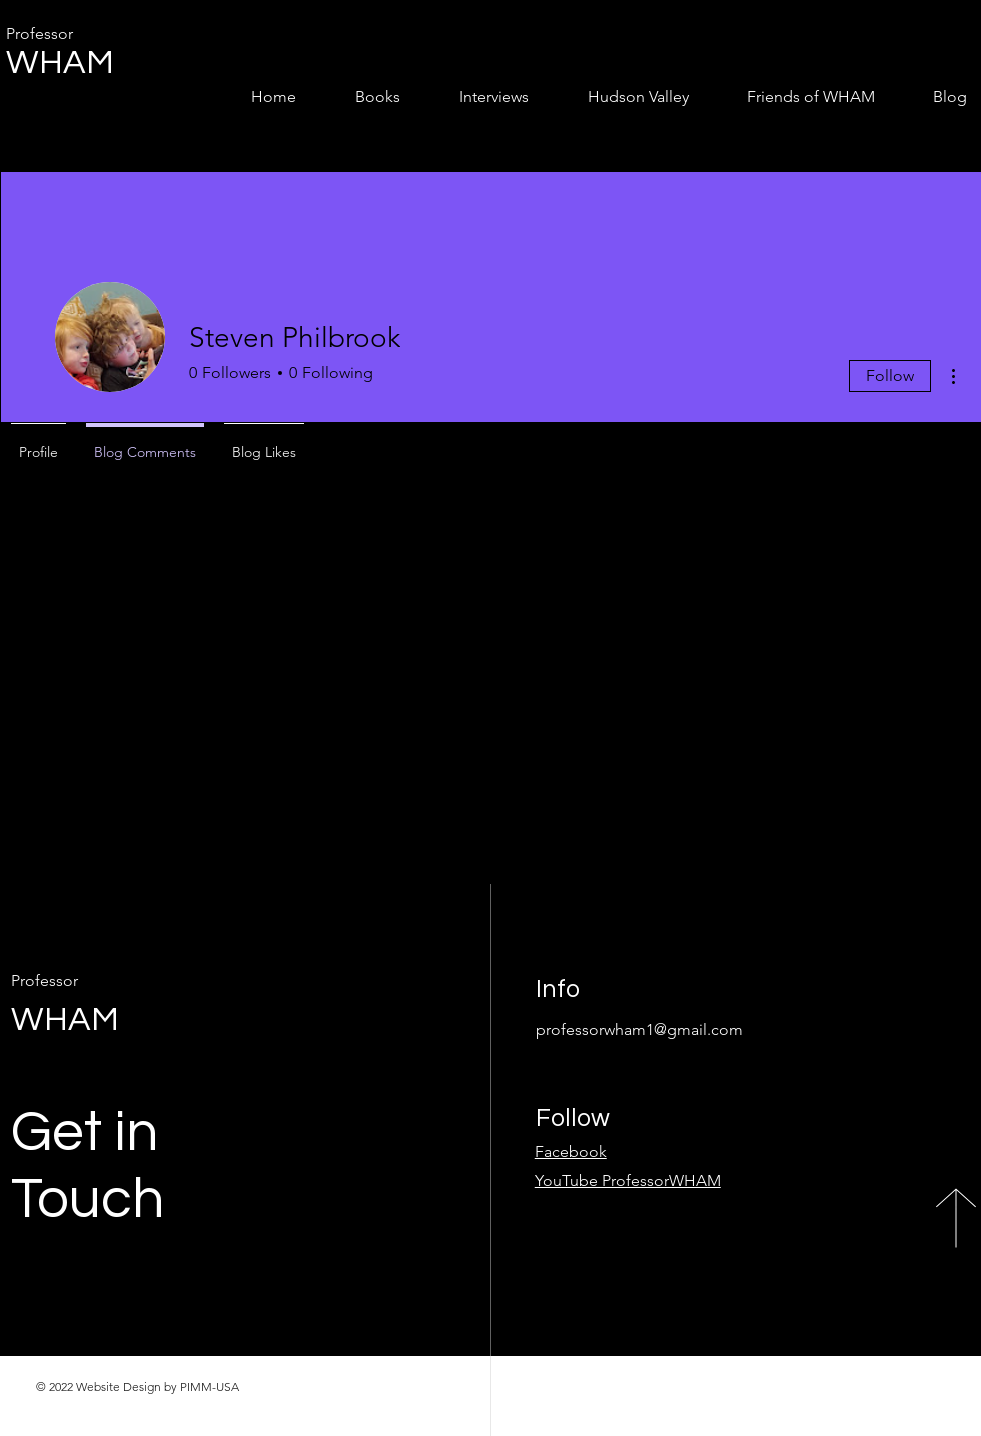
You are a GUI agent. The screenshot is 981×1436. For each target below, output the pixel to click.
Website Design (118, 1386)
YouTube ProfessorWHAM (628, 1180)
